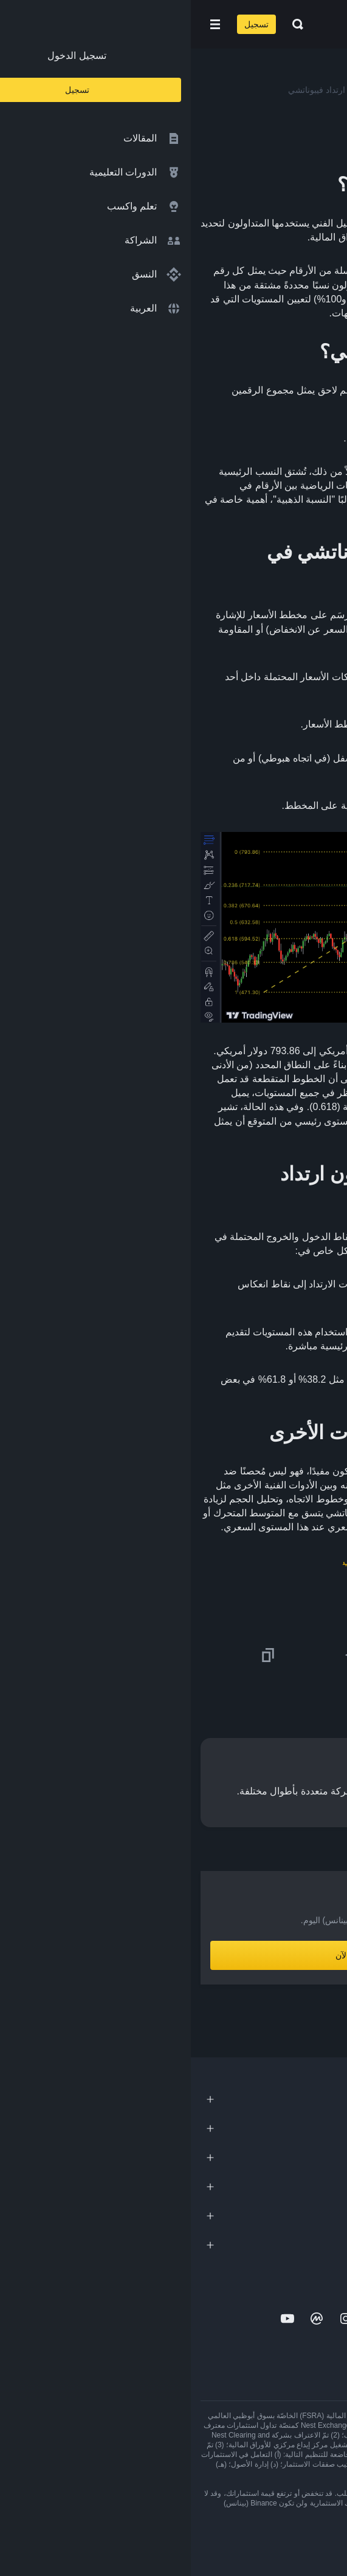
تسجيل (65, 24)
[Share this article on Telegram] (161, 1655)
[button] (24, 24)
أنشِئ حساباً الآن (173, 1955)
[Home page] (212, 24)
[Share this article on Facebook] (245, 1655)
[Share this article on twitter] (330, 1655)
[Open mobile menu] (24, 24)
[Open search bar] (103, 24)
